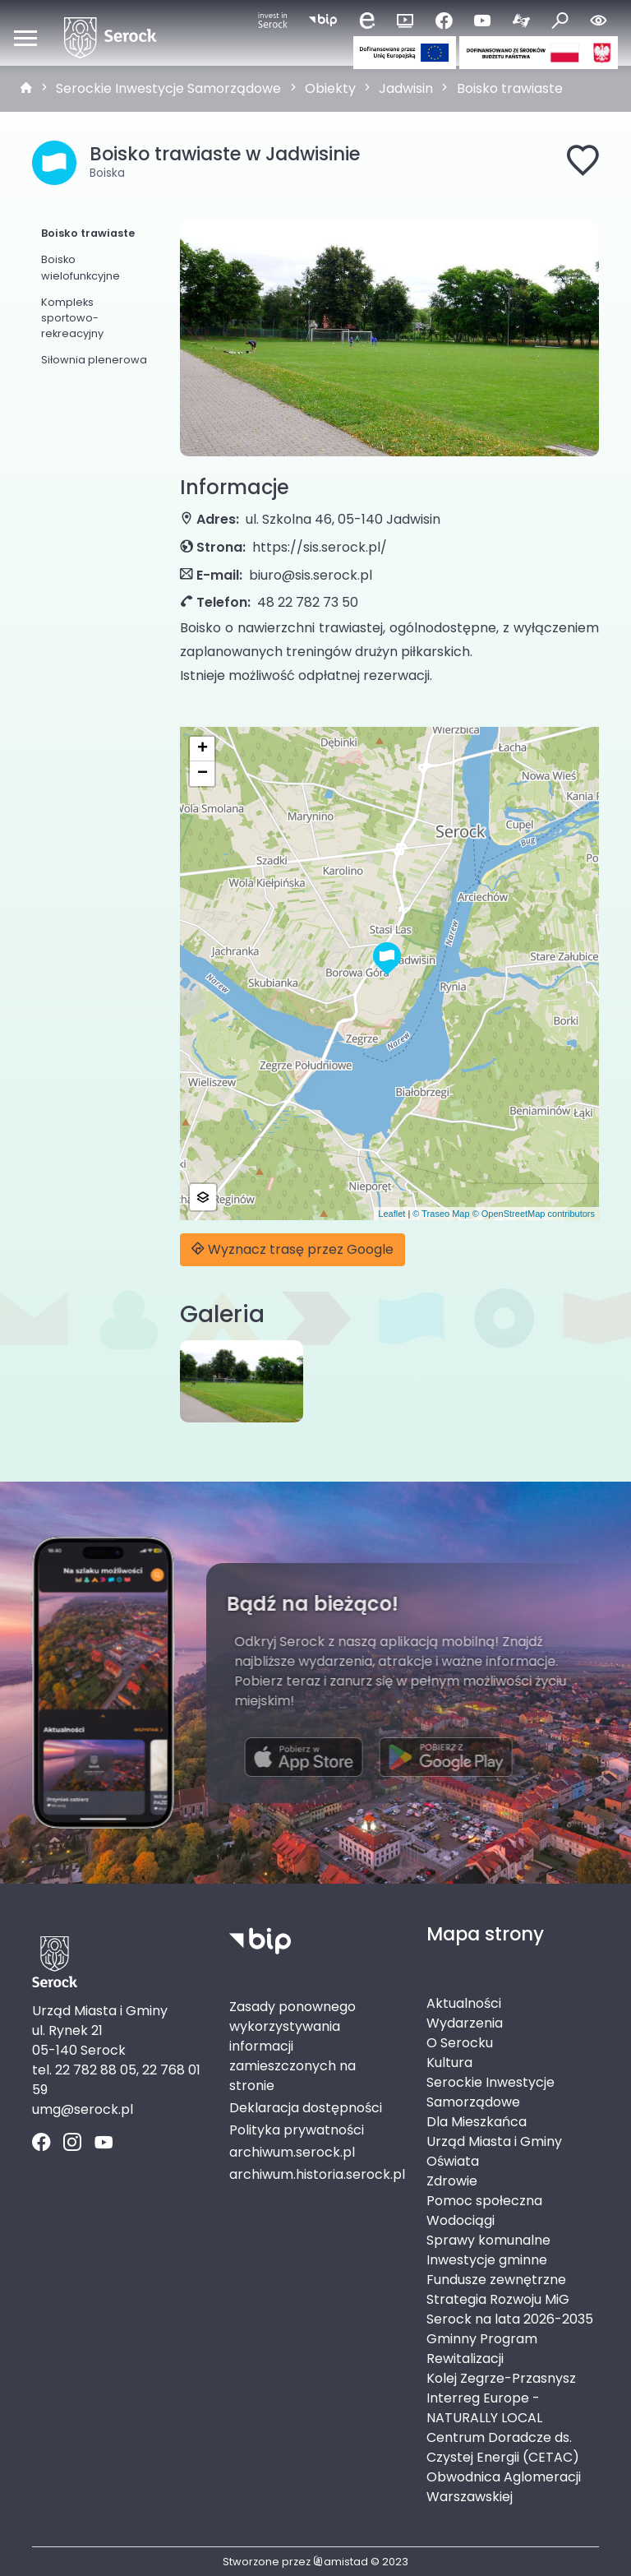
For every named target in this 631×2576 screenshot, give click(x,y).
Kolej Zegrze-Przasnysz (501, 2378)
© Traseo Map (440, 1214)
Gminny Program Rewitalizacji (481, 2348)
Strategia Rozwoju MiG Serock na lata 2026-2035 (509, 2309)
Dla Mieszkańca (476, 2121)
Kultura (449, 2062)
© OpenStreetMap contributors (533, 1214)
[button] (387, 958)
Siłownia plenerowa (94, 360)
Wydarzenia (464, 2023)
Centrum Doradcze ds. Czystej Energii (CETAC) (502, 2447)
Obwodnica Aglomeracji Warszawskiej (503, 2486)
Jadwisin (406, 88)
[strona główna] (26, 89)
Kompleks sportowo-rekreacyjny (72, 317)
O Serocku (459, 2042)
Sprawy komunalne (488, 2240)
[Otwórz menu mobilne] (25, 38)
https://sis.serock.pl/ (319, 547)
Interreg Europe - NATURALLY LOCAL (484, 2408)
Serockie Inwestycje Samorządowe (168, 88)
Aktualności (463, 2003)
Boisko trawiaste (510, 88)
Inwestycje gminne (486, 2259)
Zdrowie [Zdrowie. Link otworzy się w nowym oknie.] (451, 2180)
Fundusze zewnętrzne (496, 2279)
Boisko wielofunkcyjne (80, 267)
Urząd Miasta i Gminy (494, 2141)
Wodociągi (460, 2220)
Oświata (452, 2161)
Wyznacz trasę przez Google (292, 1249)
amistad (340, 2562)
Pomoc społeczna (484, 2200)
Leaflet (391, 1214)
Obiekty (330, 88)
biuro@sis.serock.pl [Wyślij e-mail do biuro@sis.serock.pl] (310, 575)
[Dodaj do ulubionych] (582, 163)
